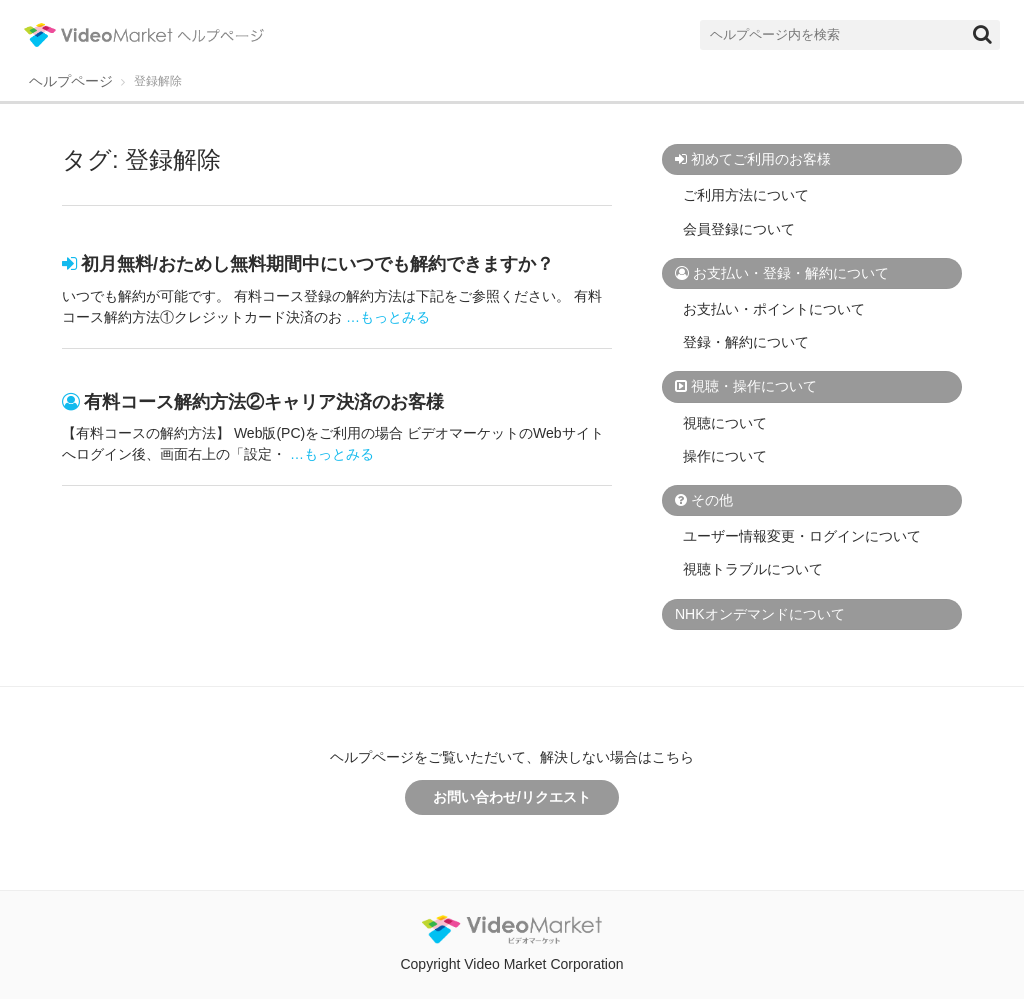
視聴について (725, 423)
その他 (712, 500)
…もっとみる (388, 317)
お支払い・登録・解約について (791, 273)
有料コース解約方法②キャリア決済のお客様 (264, 402)
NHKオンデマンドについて (760, 614)
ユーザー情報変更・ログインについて (802, 536)
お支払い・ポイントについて (774, 309)
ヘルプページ (71, 81)
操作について (725, 456)
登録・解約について (746, 342)
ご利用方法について (746, 195)
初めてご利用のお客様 (761, 159)
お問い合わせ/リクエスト (512, 797)
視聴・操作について (754, 386)
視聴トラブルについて (753, 569)
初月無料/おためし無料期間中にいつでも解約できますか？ (317, 264)
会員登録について (739, 229)
